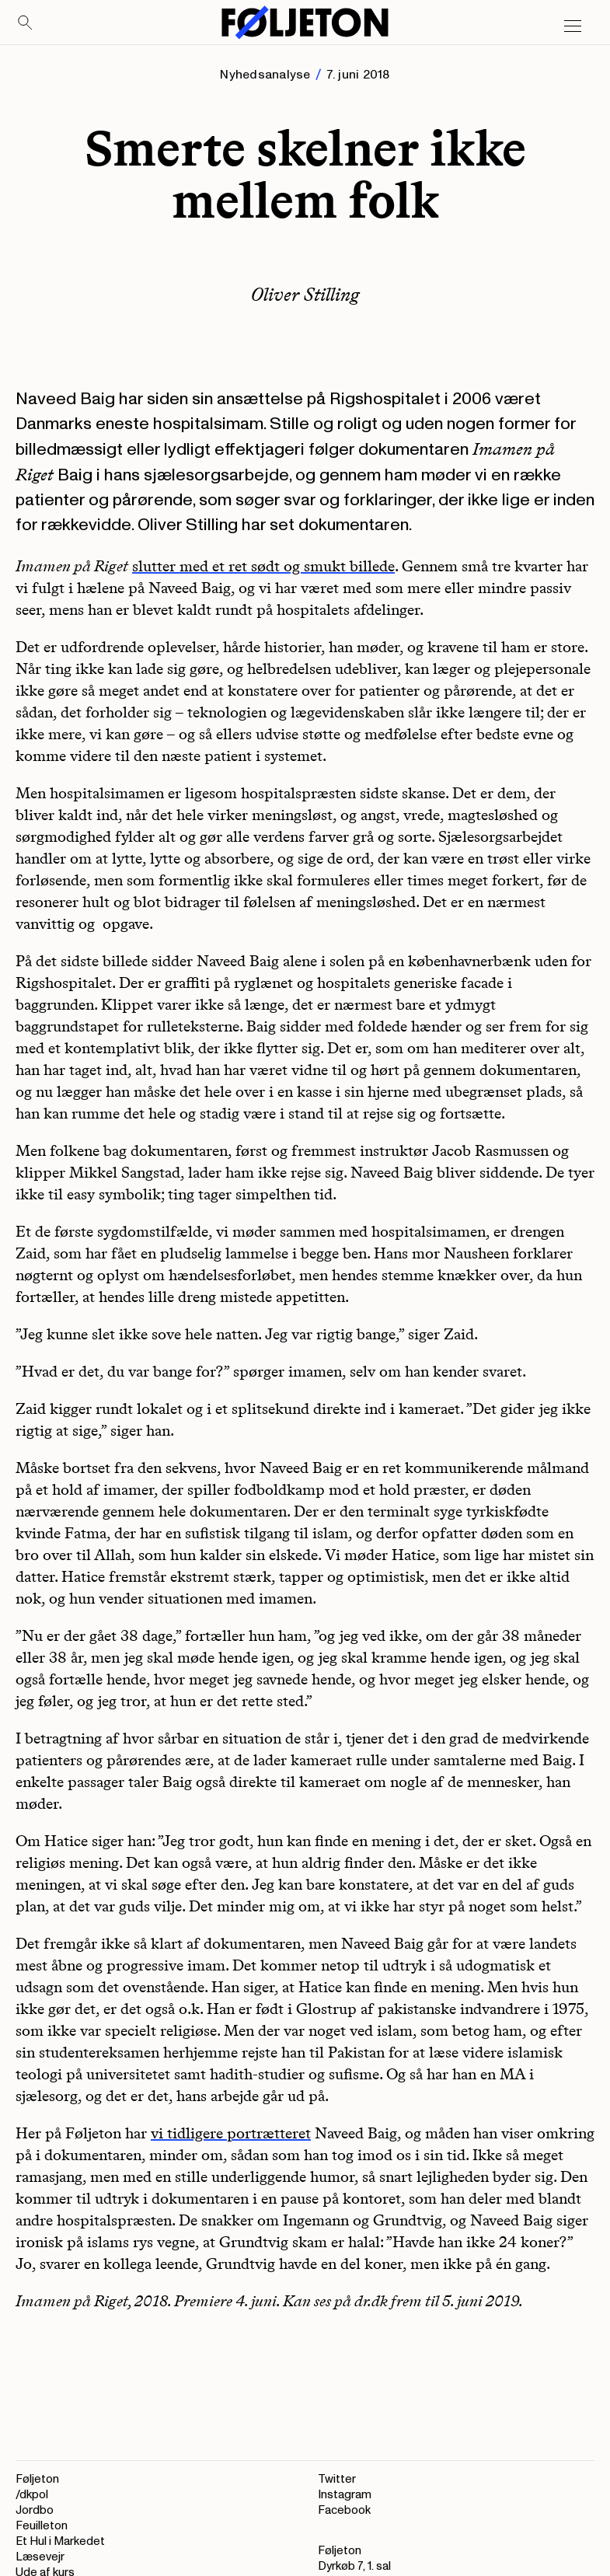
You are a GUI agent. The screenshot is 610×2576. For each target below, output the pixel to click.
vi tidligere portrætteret (231, 2133)
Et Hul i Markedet (60, 2541)
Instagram (344, 2495)
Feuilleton (42, 2526)
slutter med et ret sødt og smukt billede (263, 566)
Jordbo (35, 2510)
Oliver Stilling (305, 294)
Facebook (344, 2510)
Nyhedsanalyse (265, 74)
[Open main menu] (572, 26)
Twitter (337, 2479)
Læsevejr (40, 2557)
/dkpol (32, 2495)
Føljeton (37, 2479)
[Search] (26, 23)
